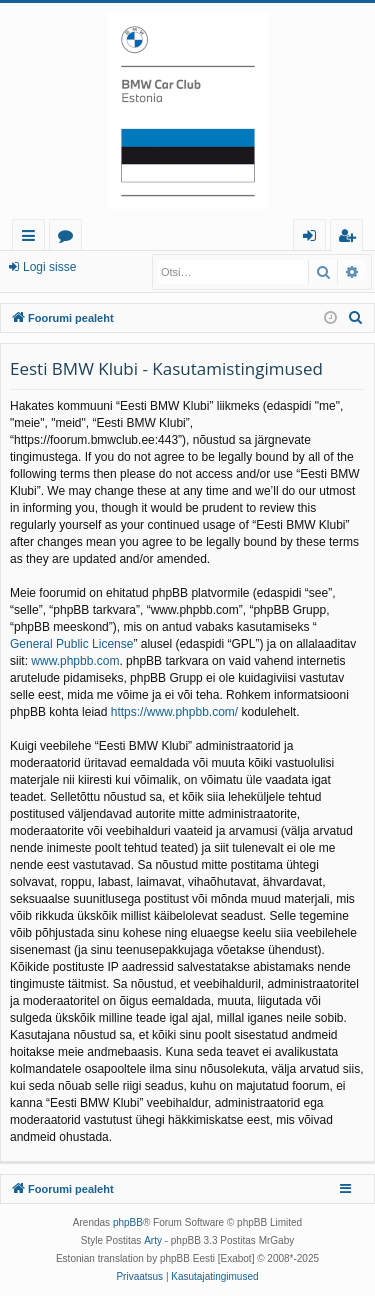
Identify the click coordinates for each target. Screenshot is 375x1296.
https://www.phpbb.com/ (174, 712)
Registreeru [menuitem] (351, 238)
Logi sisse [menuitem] (313, 238)
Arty (153, 1240)
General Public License (71, 644)
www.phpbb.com (75, 661)
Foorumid (69, 238)
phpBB (128, 1222)
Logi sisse (49, 267)
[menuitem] (356, 318)
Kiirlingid (32, 238)
